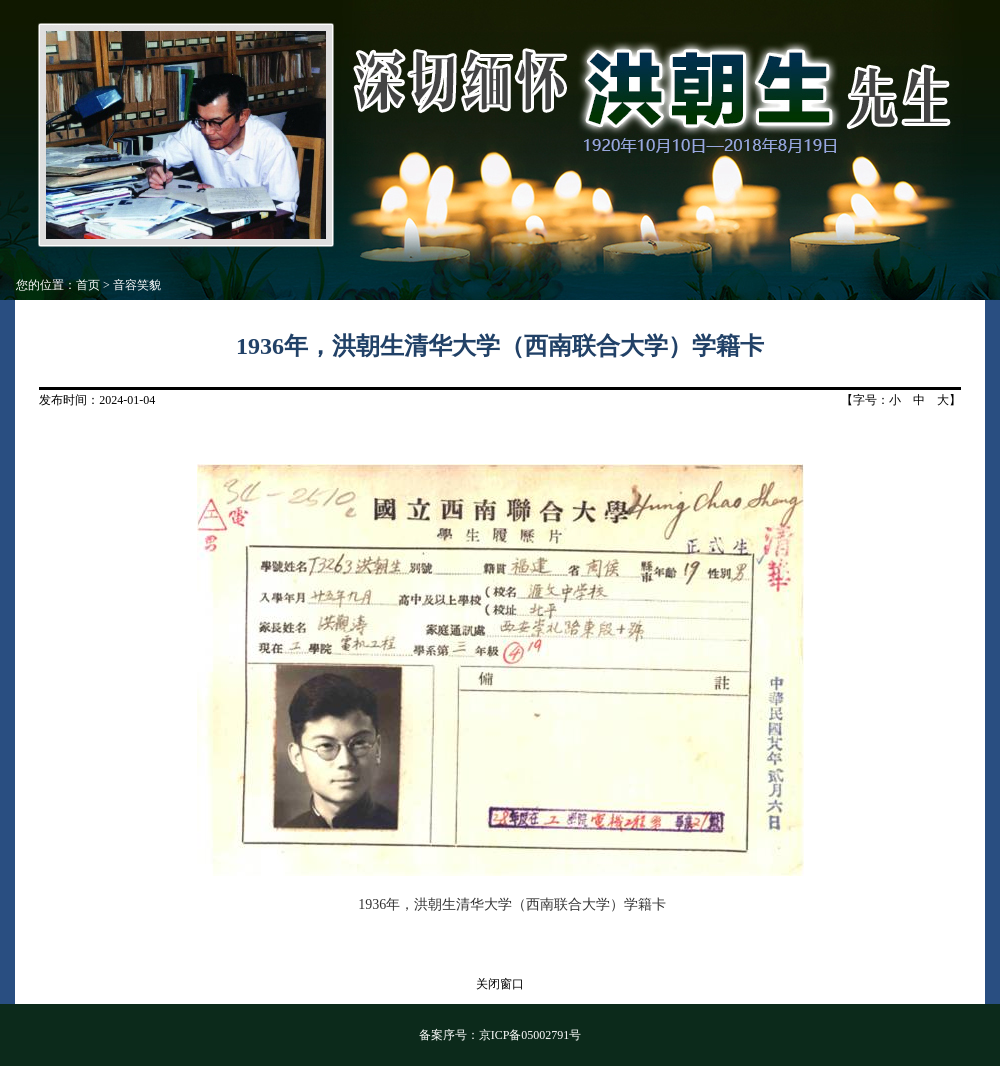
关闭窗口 (500, 984)
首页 (88, 285)
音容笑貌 (137, 285)
